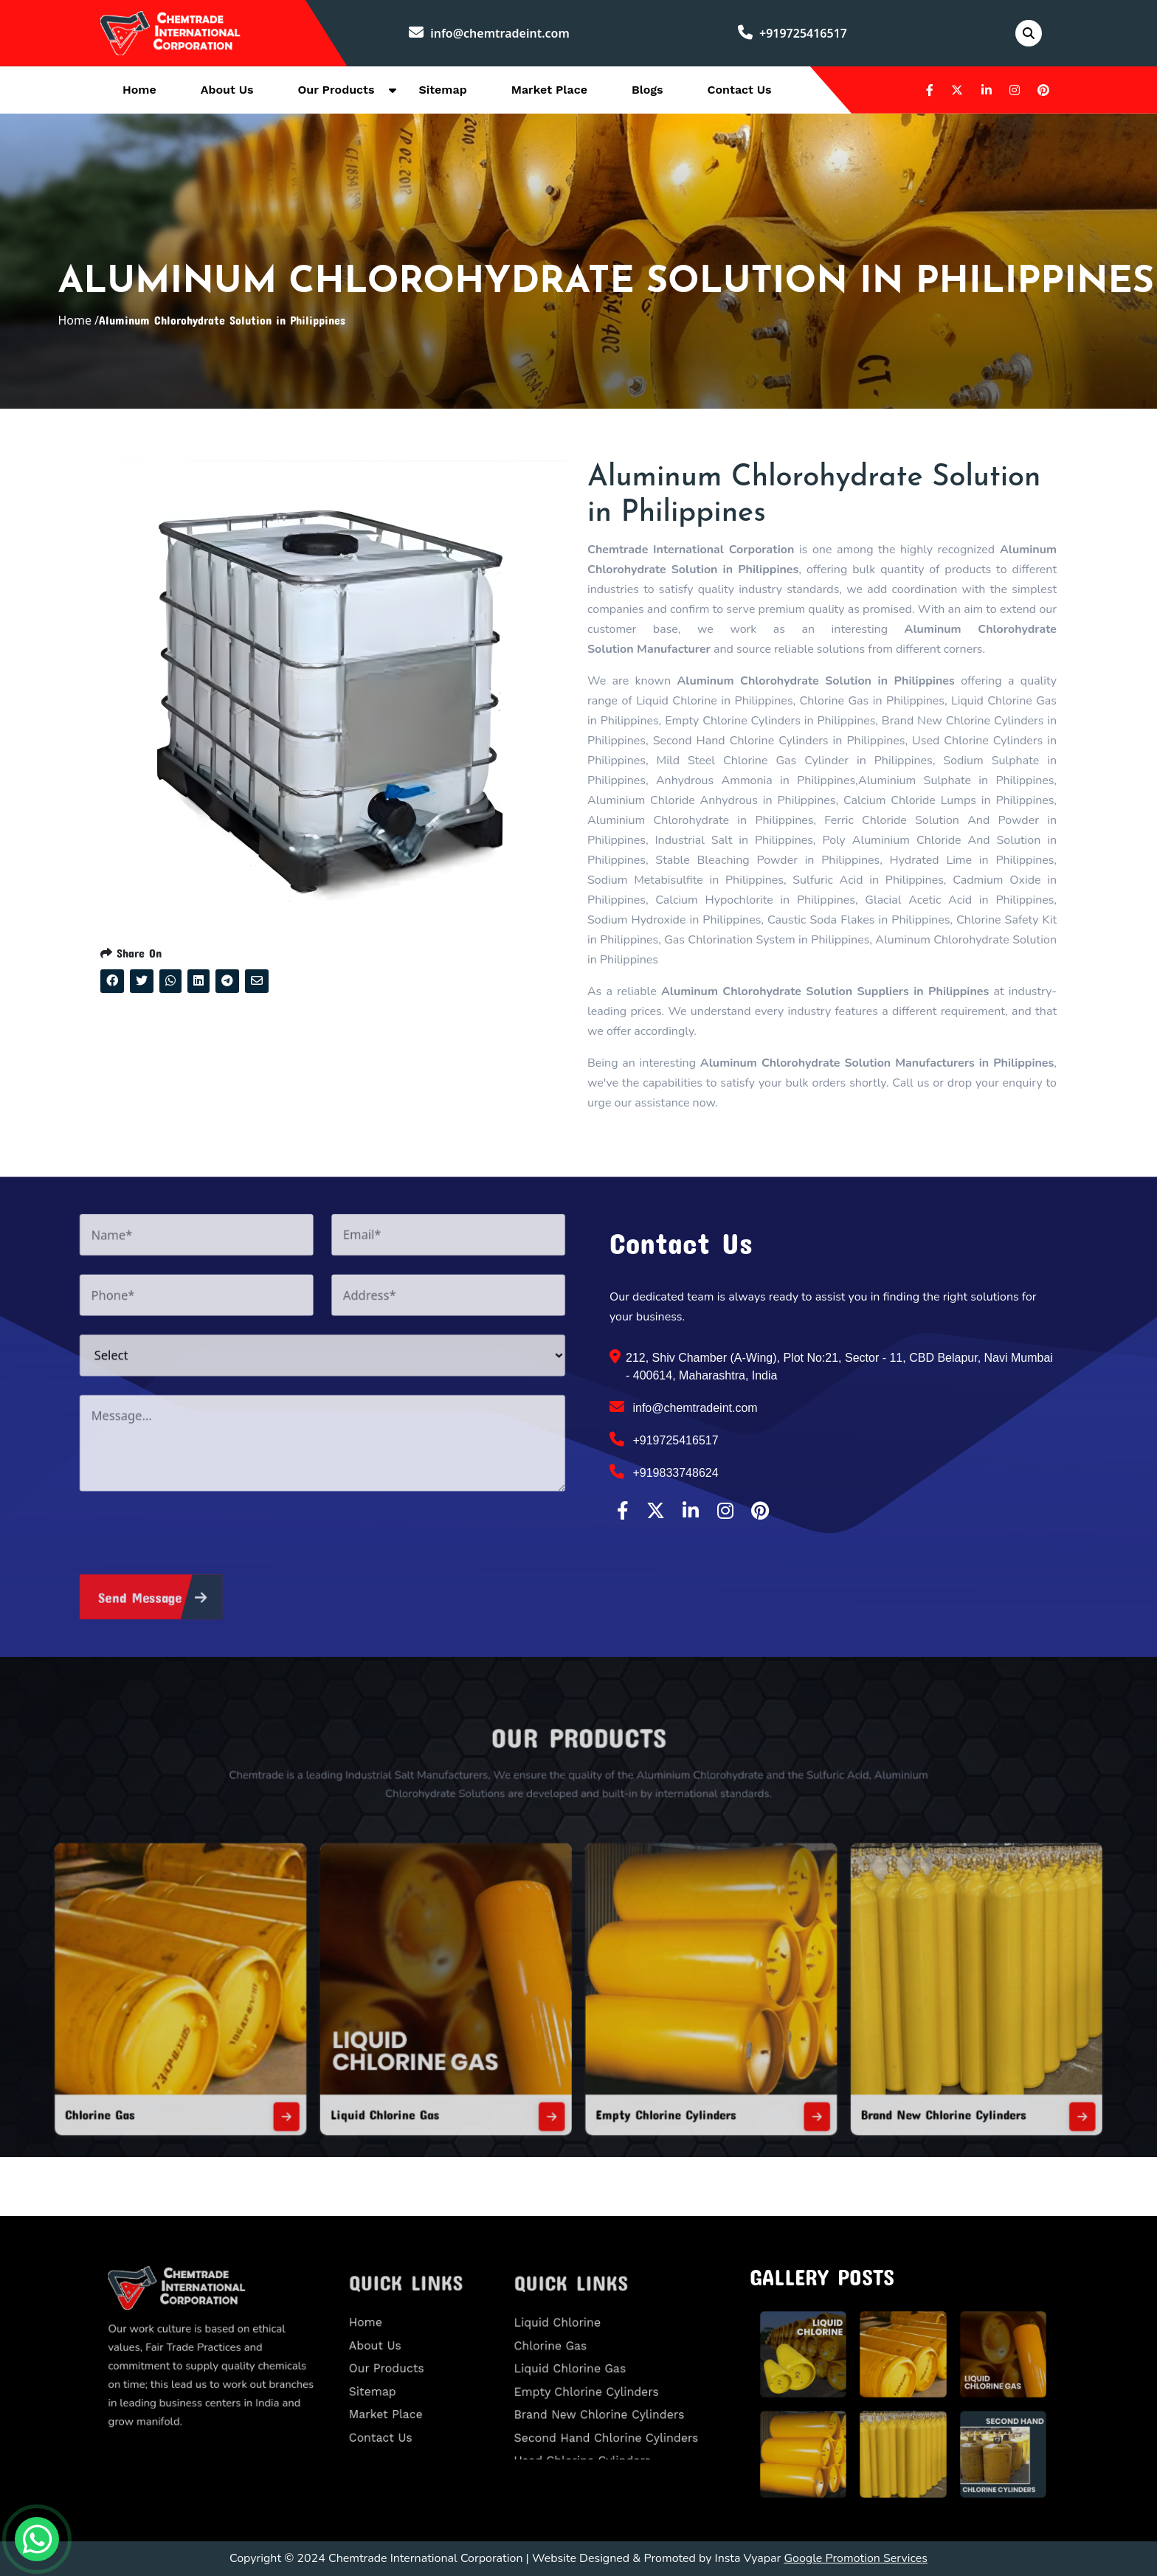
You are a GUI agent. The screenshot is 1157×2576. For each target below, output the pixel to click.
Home (139, 90)
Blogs (647, 90)
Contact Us (740, 90)
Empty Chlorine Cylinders (635, 2049)
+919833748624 (664, 1471)
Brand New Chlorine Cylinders (815, 2049)
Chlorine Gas (266, 2049)
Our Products (336, 90)
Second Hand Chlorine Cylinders (610, 2411)
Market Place (549, 90)
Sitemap (442, 90)
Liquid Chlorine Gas (452, 2049)
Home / (78, 320)
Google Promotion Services (856, 2558)
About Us (227, 90)
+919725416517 (792, 33)
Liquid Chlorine (578, 2337)
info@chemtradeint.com (489, 33)
